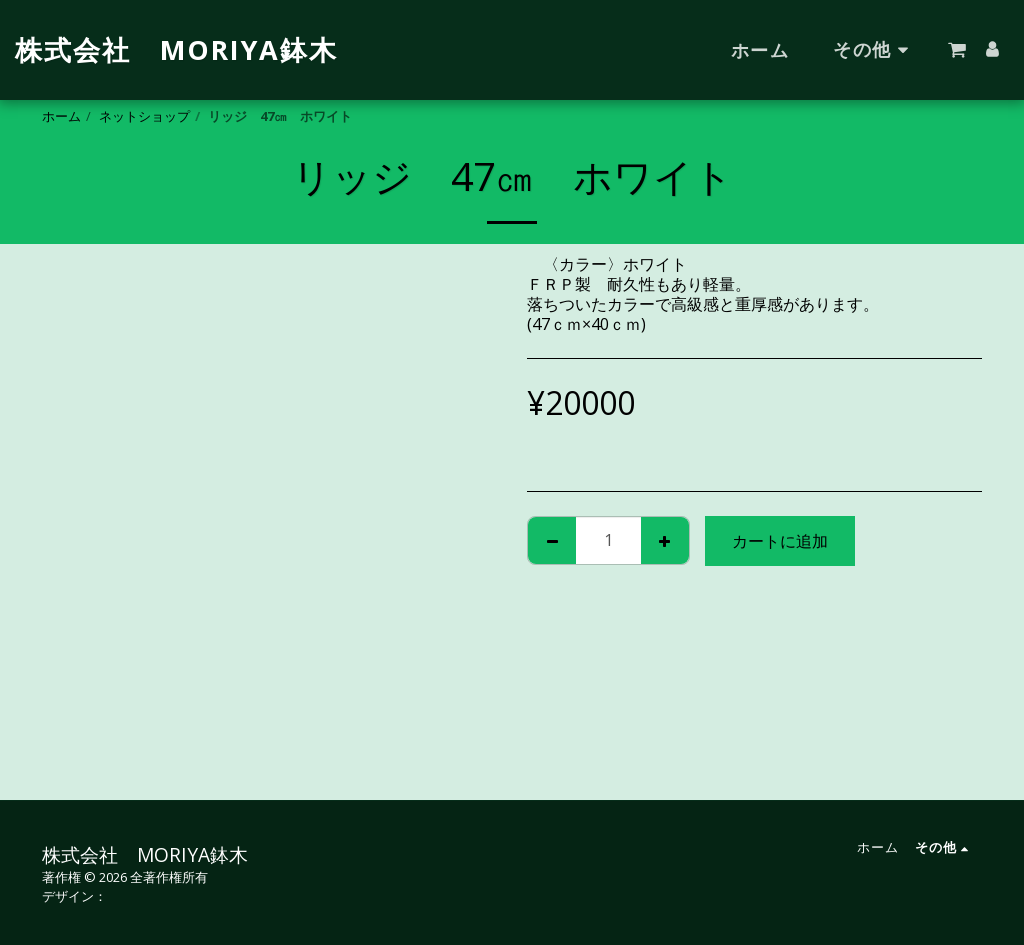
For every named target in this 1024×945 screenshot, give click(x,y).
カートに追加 (780, 541)
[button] (957, 50)
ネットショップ (144, 116)
